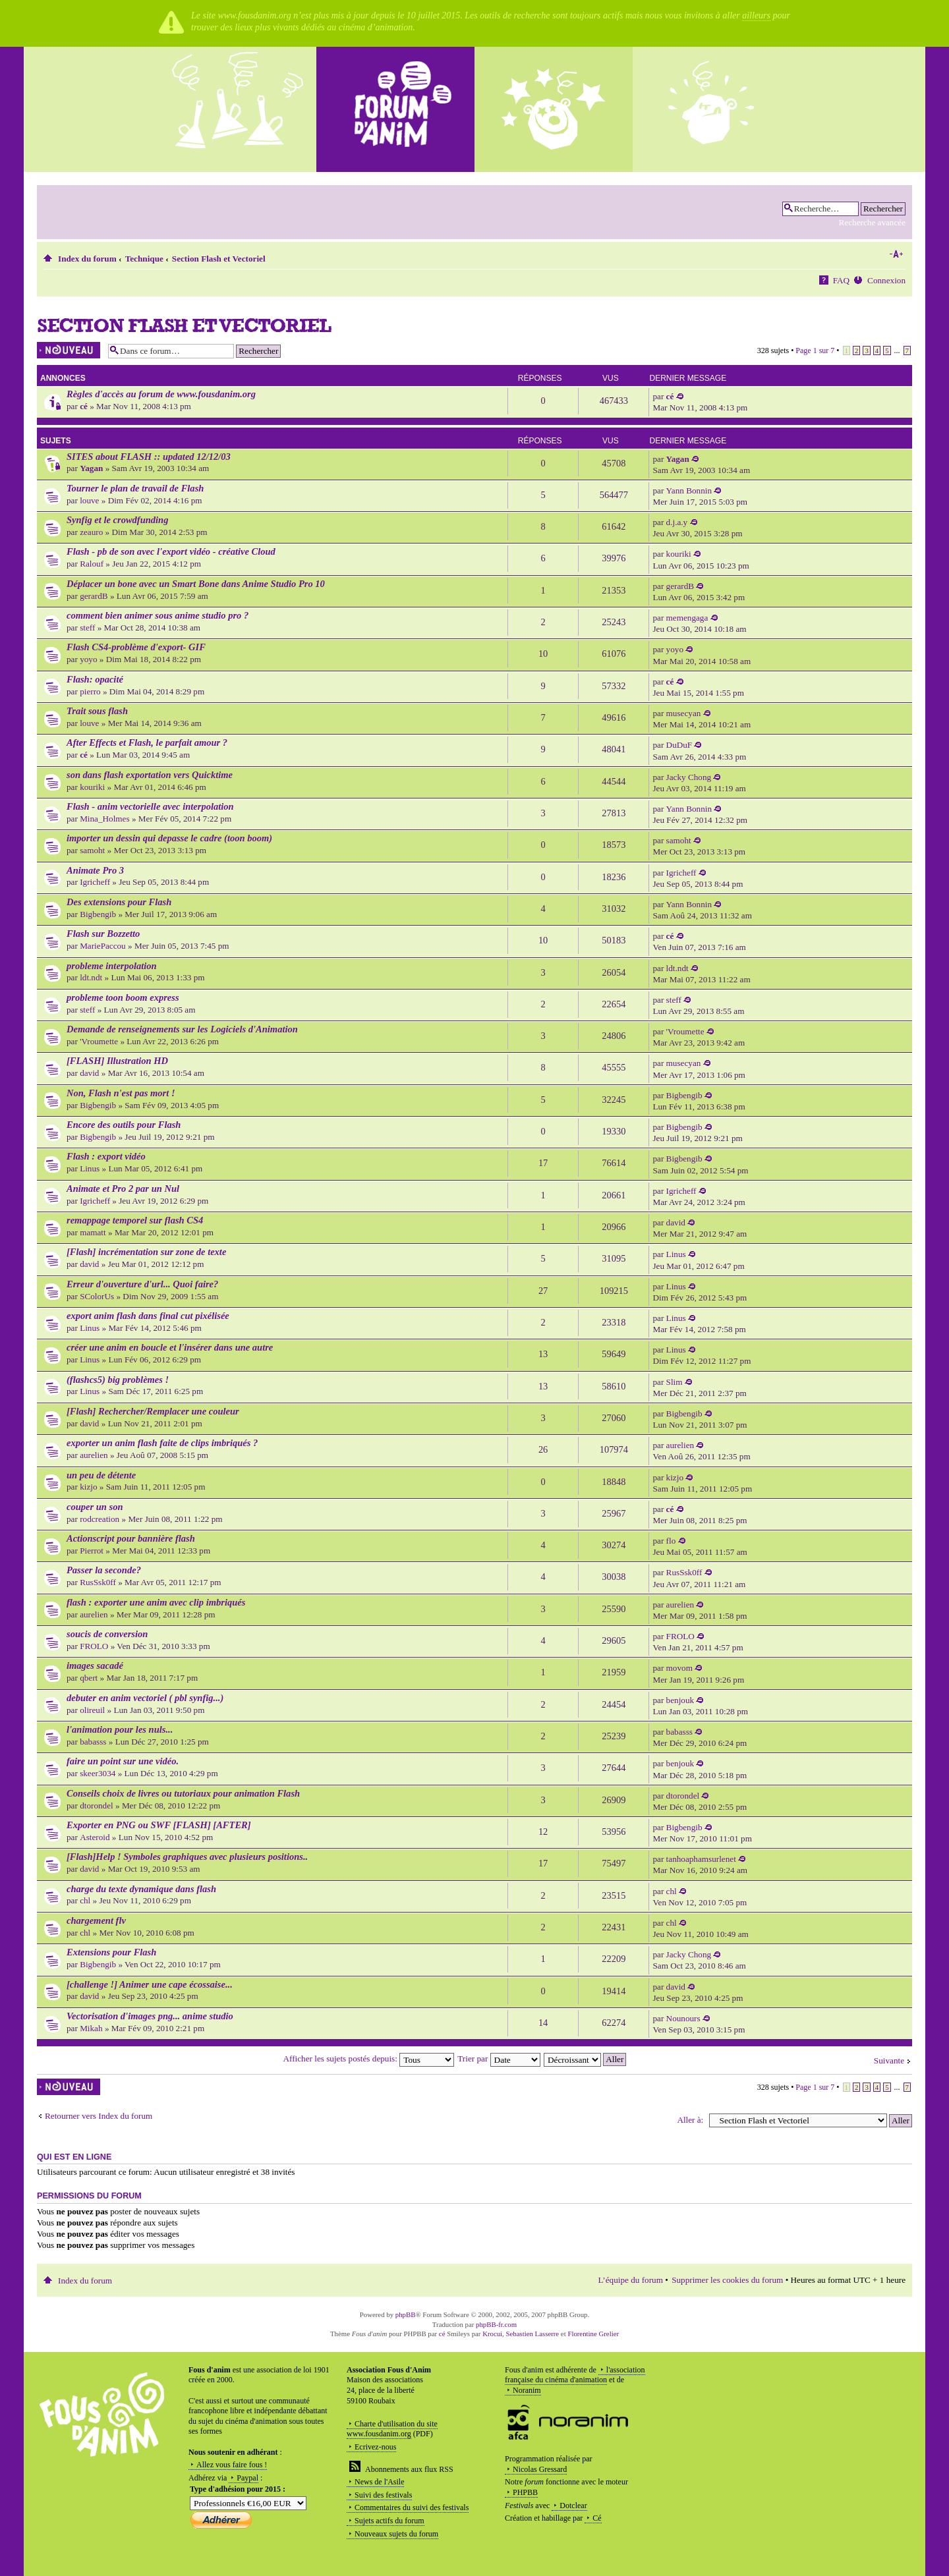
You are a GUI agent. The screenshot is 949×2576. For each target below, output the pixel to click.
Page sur (814, 350)
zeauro (91, 532)
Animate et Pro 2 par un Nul (123, 1188)
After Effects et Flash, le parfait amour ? (147, 742)
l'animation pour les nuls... (120, 1729)
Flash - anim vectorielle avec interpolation (150, 806)
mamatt (93, 1232)
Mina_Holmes (104, 819)
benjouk (680, 1700)
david (89, 1073)
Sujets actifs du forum (389, 2520)
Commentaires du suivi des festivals (412, 2507)
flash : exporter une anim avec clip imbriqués (156, 1602)
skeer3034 (97, 1773)
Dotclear (573, 2505)
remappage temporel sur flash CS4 (135, 1220)
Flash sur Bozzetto (103, 933)
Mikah (91, 2028)
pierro (90, 691)
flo (671, 1541)
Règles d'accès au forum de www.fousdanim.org (161, 394)
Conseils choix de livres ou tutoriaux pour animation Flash (183, 1793)
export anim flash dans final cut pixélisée (148, 1315)
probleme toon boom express (123, 997)
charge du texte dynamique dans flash (141, 1889)
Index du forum (87, 259)
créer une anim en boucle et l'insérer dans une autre (170, 1347)
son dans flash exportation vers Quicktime (150, 775)
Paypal (247, 2477)
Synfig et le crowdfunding (117, 520)
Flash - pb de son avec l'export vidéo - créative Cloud (171, 551)
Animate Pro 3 (95, 870)
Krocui (492, 2334)
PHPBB (525, 2492)
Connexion (886, 280)
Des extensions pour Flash (119, 902)
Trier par (498, 2058)
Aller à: (690, 2120)
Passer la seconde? (104, 1570)
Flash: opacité (95, 679)
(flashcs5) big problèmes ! (118, 1379)
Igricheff (95, 882)
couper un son (95, 1506)
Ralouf (91, 564)
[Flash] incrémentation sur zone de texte (146, 1251)
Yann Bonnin (689, 490)
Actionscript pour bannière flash (131, 1538)
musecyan (683, 713)
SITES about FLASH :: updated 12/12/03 (149, 456)
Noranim (527, 2390)
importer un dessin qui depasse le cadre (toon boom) (169, 838)
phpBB (405, 2314)
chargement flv (96, 1920)
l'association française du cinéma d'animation (575, 2375)
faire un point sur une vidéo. (123, 1761)
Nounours (683, 2018)
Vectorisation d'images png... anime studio (150, 2016)
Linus (90, 1168)
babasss (93, 1742)
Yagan (91, 468)
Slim (674, 1382)
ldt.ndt (91, 977)
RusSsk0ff (98, 1582)
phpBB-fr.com (496, 2324)
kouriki (678, 554)
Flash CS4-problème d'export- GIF (136, 647)
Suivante (889, 2060)
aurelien (93, 1455)
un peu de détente (101, 1475)
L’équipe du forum (630, 2280)
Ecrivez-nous (375, 2446)
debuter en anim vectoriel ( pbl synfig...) (145, 1698)
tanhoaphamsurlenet (701, 1859)
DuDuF (679, 745)
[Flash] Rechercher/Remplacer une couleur (153, 1411)
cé (84, 406)
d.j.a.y (677, 522)
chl (85, 1900)
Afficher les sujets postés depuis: (369, 2058)
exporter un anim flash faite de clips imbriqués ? (162, 1443)
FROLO (94, 1646)
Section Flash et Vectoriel (219, 259)
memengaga (687, 618)
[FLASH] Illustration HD (117, 1060)
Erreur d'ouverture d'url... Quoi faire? (142, 1284)
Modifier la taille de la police (896, 254)
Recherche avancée (872, 222)
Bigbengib (98, 914)
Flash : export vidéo (106, 1156)
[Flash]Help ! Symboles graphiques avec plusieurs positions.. (187, 1856)
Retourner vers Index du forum (98, 2116)
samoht (92, 850)
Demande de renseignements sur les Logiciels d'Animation (182, 1029)
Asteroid (94, 1837)
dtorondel (96, 1805)
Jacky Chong (689, 777)
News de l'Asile (379, 2481)
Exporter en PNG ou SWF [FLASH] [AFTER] (159, 1825)
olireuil (92, 1710)
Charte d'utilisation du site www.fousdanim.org (392, 2429)
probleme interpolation (112, 966)
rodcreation (99, 1519)
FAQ (841, 280)
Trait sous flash (97, 711)
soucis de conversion (107, 1634)
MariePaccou (103, 946)
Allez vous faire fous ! (231, 2464)
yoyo (88, 659)
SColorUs (97, 1296)
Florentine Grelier (593, 2334)
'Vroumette (99, 1041)
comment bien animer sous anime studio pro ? (157, 615)
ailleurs (756, 15)
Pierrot (91, 1550)
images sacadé (95, 1665)
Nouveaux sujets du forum (396, 2533)
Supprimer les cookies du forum (727, 2280)
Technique (144, 259)
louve (89, 500)
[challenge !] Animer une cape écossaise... (150, 1984)
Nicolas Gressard (540, 2469)
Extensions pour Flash (111, 1952)
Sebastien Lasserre (533, 2334)
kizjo (88, 1487)
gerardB (93, 596)
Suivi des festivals (383, 2495)
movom (679, 1668)
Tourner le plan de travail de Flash (135, 488)
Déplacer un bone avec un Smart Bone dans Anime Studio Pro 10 (196, 583)
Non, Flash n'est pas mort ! (121, 1093)
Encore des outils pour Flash (124, 1124)
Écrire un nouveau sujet (69, 350)
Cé (596, 2518)
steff (87, 627)
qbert (89, 1678)
